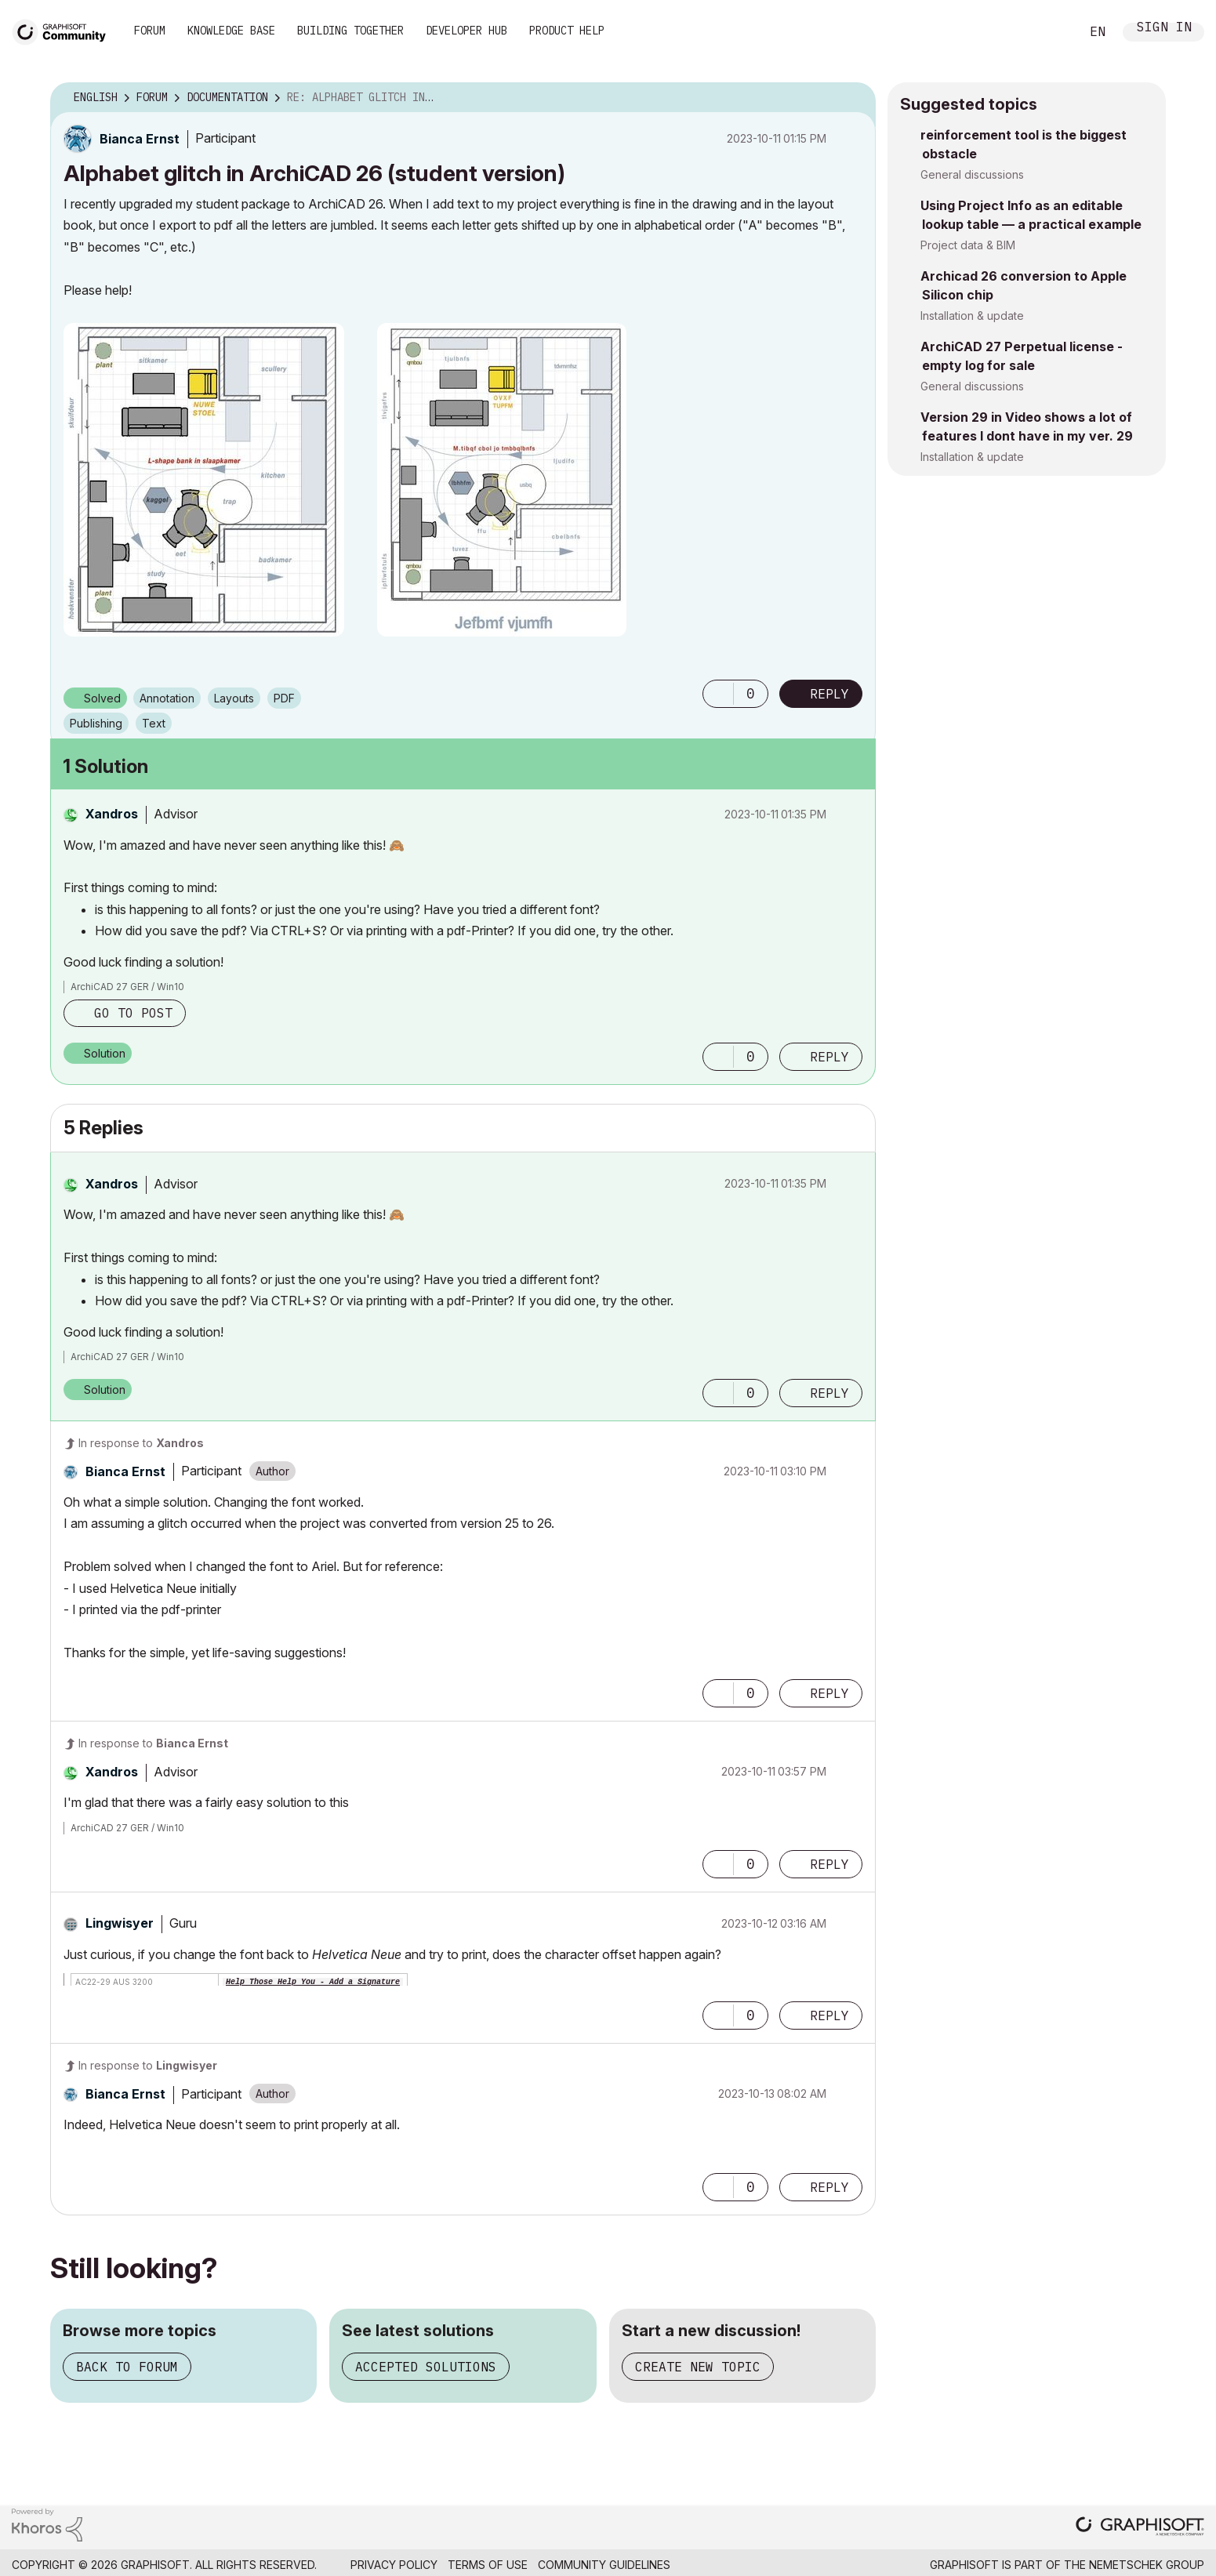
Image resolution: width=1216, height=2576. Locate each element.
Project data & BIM (967, 245)
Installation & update (972, 315)
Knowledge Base (231, 31)
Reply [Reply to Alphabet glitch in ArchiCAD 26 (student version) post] (829, 694)
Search (1050, 32)
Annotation (167, 698)
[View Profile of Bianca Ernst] (140, 139)
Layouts (234, 698)
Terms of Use (488, 2564)
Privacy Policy (393, 2564)
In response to (141, 1442)
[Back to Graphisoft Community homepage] (64, 30)
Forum (149, 31)
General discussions (972, 174)
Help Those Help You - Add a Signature (313, 1982)
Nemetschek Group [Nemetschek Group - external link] (1146, 2564)
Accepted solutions (425, 2367)
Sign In (1164, 28)
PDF (284, 698)
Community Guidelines (604, 2564)
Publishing (96, 723)
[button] (204, 480)
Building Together (350, 31)
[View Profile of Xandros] (111, 814)
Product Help (566, 31)
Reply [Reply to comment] (829, 1057)
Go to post (133, 1013)
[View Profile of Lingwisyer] (119, 1923)
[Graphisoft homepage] (1140, 2527)
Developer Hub (466, 31)
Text (153, 723)
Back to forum (127, 2367)
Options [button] (854, 98)
